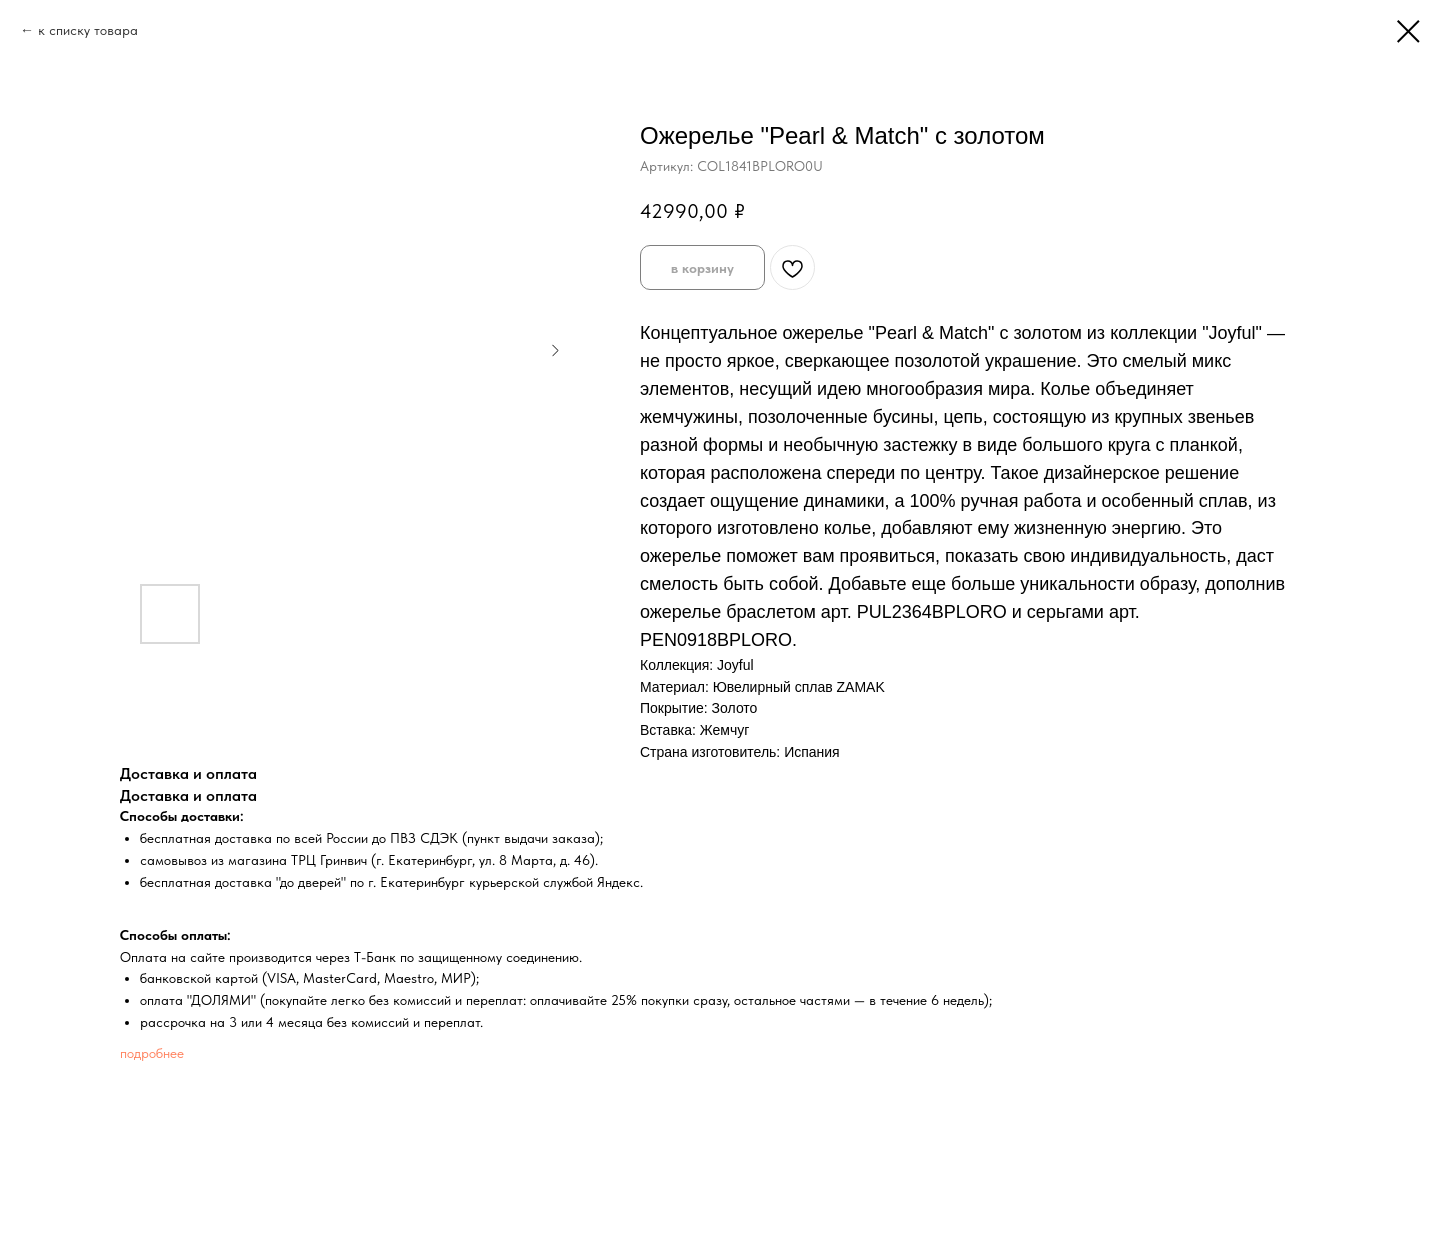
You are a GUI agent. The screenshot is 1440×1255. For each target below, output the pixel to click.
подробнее (152, 1053)
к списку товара (88, 30)
